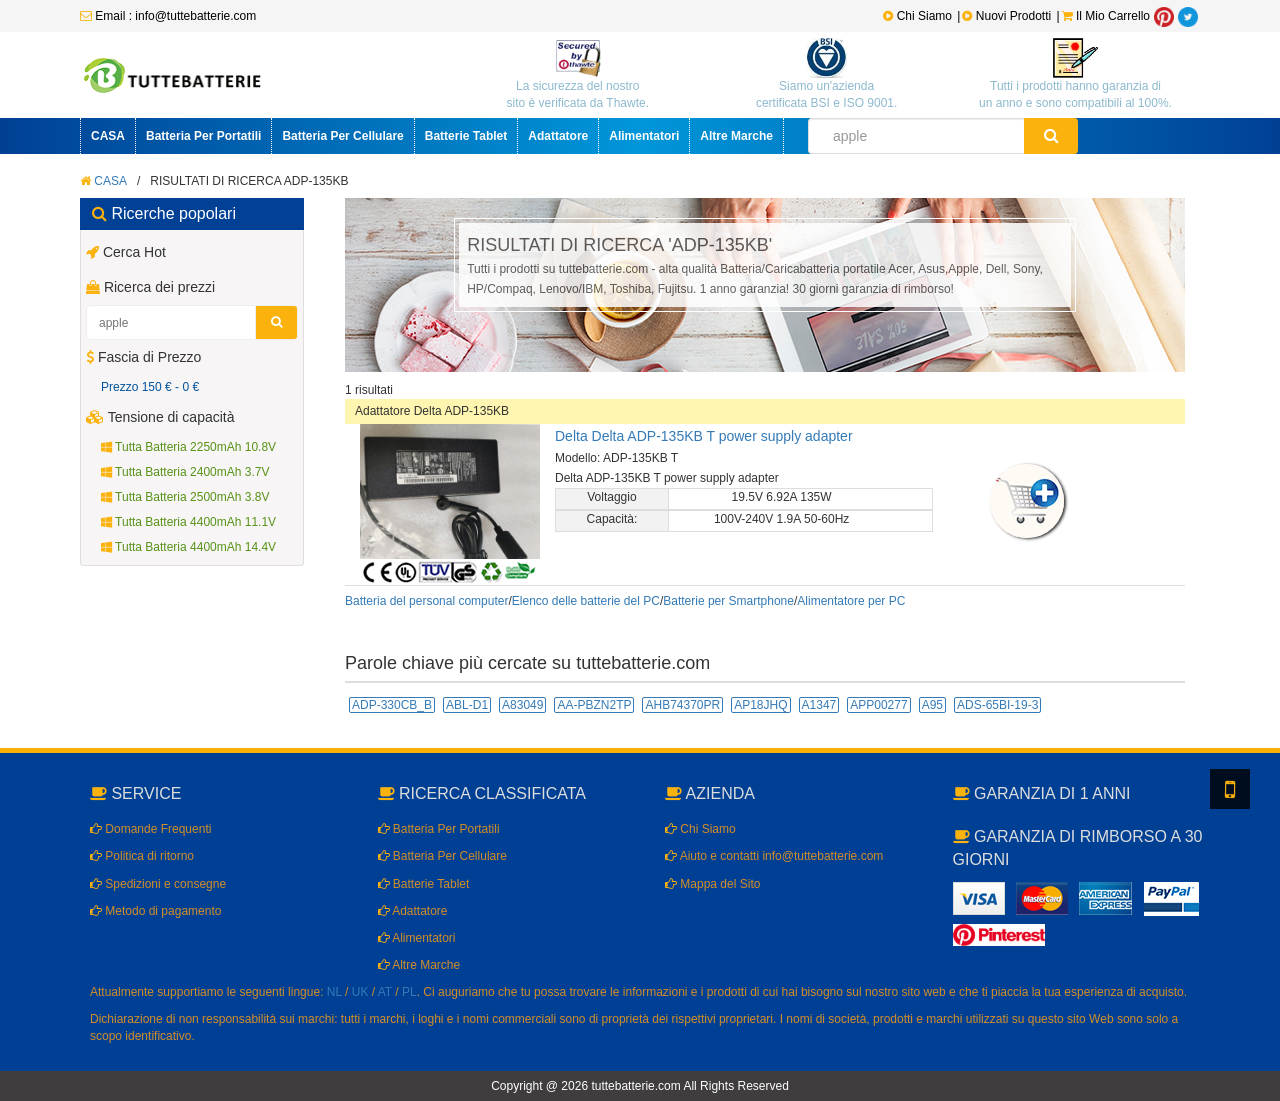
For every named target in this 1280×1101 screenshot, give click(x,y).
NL (334, 992)
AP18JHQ (760, 705)
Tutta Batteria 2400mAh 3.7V (185, 472)
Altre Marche (736, 136)
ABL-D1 (467, 705)
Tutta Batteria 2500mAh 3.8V (185, 497)
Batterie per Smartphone (728, 601)
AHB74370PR (682, 705)
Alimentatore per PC (851, 601)
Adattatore (558, 136)
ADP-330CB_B (392, 705)
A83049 (522, 705)
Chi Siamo (917, 16)
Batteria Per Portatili (203, 136)
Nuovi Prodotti (1008, 16)
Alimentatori (644, 136)
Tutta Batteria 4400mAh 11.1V (188, 522)
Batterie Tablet (466, 136)
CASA (108, 136)
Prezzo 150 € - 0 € (150, 387)
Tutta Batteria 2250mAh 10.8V (188, 447)
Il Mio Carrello (1106, 16)
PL (409, 992)
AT (385, 992)
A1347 (819, 705)
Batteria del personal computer (426, 601)
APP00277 (878, 705)
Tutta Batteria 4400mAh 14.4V (188, 547)
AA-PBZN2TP (594, 705)
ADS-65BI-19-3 (997, 705)
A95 (932, 705)
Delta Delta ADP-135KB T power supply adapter (704, 436)
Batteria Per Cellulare (342, 136)
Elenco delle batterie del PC (586, 601)
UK (360, 992)
